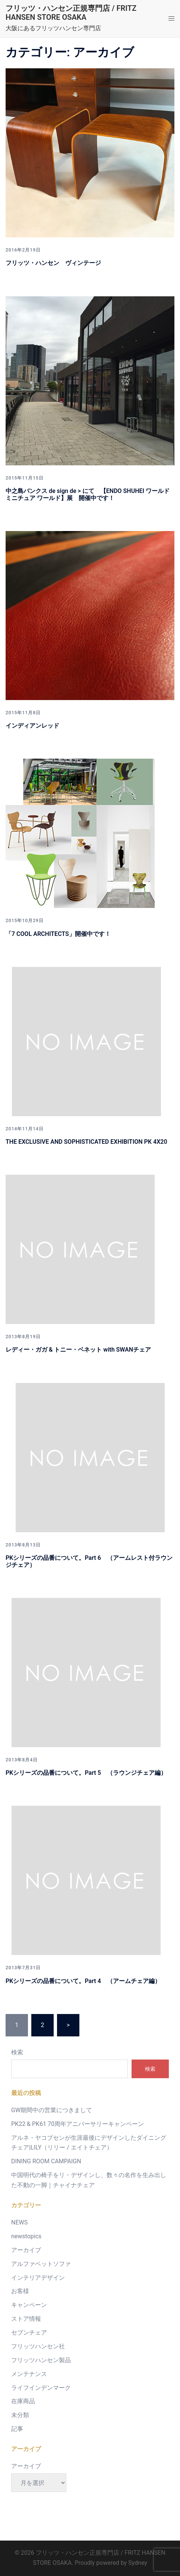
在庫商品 (23, 2401)
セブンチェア (29, 2332)
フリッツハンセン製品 (41, 2360)
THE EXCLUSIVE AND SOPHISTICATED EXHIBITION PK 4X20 (86, 1141)
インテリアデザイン (38, 2277)
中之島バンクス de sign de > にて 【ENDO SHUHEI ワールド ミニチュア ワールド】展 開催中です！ (88, 494)
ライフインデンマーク (41, 2387)
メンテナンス (29, 2373)
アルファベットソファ (41, 2263)
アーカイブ (26, 2250)
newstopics (26, 2236)
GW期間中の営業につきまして (51, 2110)
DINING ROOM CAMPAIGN (46, 2161)
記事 (17, 2428)
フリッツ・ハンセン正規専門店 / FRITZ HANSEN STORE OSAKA (71, 13)
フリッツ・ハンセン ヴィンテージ (53, 262)
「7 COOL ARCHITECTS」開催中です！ (58, 933)
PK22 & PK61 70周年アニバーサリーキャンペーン (77, 2123)
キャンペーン (29, 2304)
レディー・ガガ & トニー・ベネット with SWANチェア (78, 1349)
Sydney (137, 2562)
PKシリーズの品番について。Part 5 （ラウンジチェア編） (86, 1772)
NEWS (19, 2222)
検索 (17, 2052)
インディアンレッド (32, 725)
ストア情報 (26, 2318)
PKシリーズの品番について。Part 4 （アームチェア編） (86, 1981)
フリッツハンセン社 (38, 2346)
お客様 (20, 2291)
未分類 (20, 2415)
